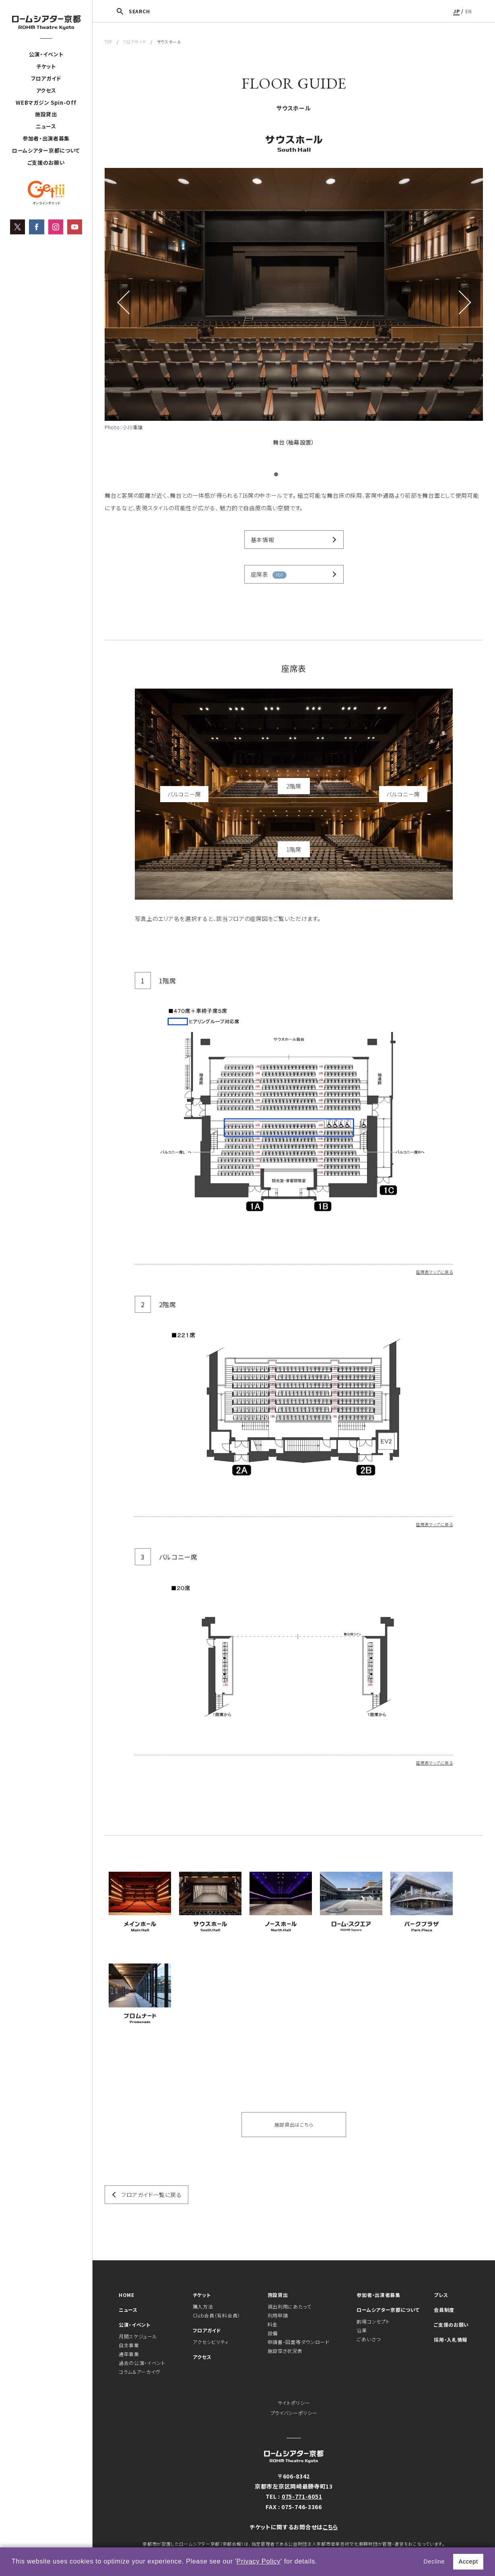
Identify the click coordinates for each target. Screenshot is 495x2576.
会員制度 (444, 2309)
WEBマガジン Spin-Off (46, 102)
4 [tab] (303, 474)
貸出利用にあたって (289, 2306)
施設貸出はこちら (294, 2124)
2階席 (293, 786)
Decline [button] (434, 2561)
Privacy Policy (258, 2561)
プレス (441, 2294)
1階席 (293, 849)
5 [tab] (311, 474)
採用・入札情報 (450, 2339)
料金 (273, 2324)
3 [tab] (294, 474)
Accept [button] (468, 2561)
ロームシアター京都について (46, 150)
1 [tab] (276, 474)
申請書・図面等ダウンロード (299, 2341)
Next (463, 302)
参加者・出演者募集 (46, 138)
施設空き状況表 (285, 2350)
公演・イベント (46, 54)
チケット (46, 66)
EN (468, 11)
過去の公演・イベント (142, 2362)
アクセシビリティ (211, 2341)
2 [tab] (285, 474)
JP (456, 11)
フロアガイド (46, 78)
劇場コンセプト (373, 2321)
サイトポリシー (294, 2402)
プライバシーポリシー (294, 2412)
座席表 (269, 574)
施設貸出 (46, 114)
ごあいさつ (369, 2339)
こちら (330, 2527)
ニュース (46, 126)
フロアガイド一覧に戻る (151, 2195)
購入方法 (203, 2306)
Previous (125, 302)
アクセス (46, 90)
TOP (108, 42)
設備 (273, 2333)
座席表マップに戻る (434, 1272)
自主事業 (129, 2345)
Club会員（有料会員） (216, 2315)
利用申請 (278, 2315)
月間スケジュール (138, 2336)
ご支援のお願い (46, 162)
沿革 (362, 2330)
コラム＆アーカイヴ (139, 2371)
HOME (126, 2294)
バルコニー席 (184, 794)
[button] (320, 2562)
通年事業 (129, 2353)
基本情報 (262, 540)
